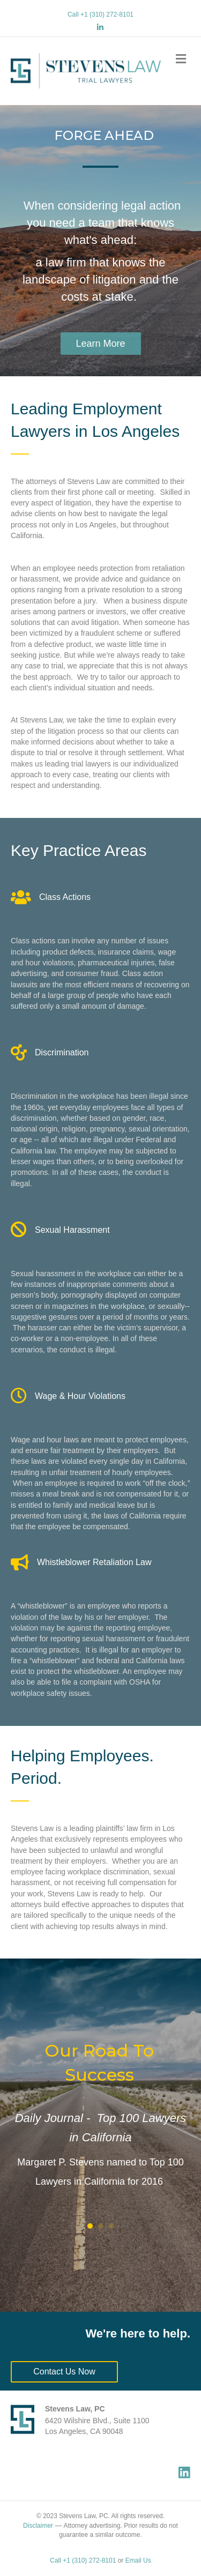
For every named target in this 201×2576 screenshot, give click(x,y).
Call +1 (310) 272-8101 (100, 14)
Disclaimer (38, 2525)
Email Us (138, 2560)
